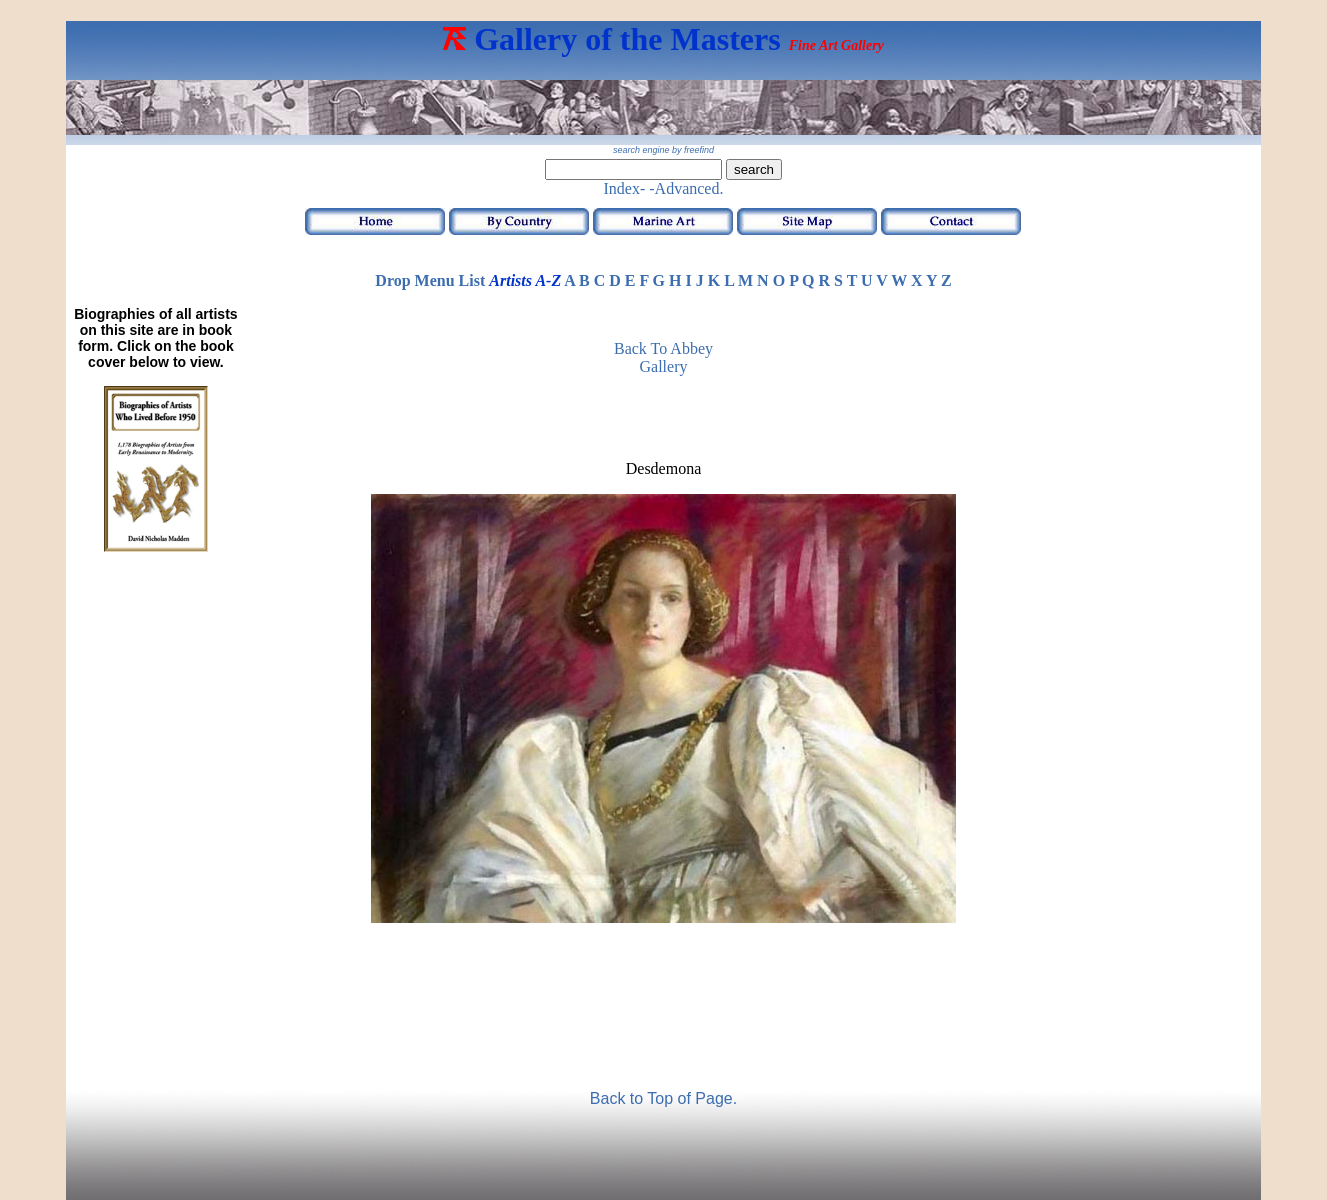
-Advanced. (686, 188)
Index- (625, 188)
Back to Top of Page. (663, 1098)
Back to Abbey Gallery (663, 357)
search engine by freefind (663, 150)
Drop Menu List (430, 280)
